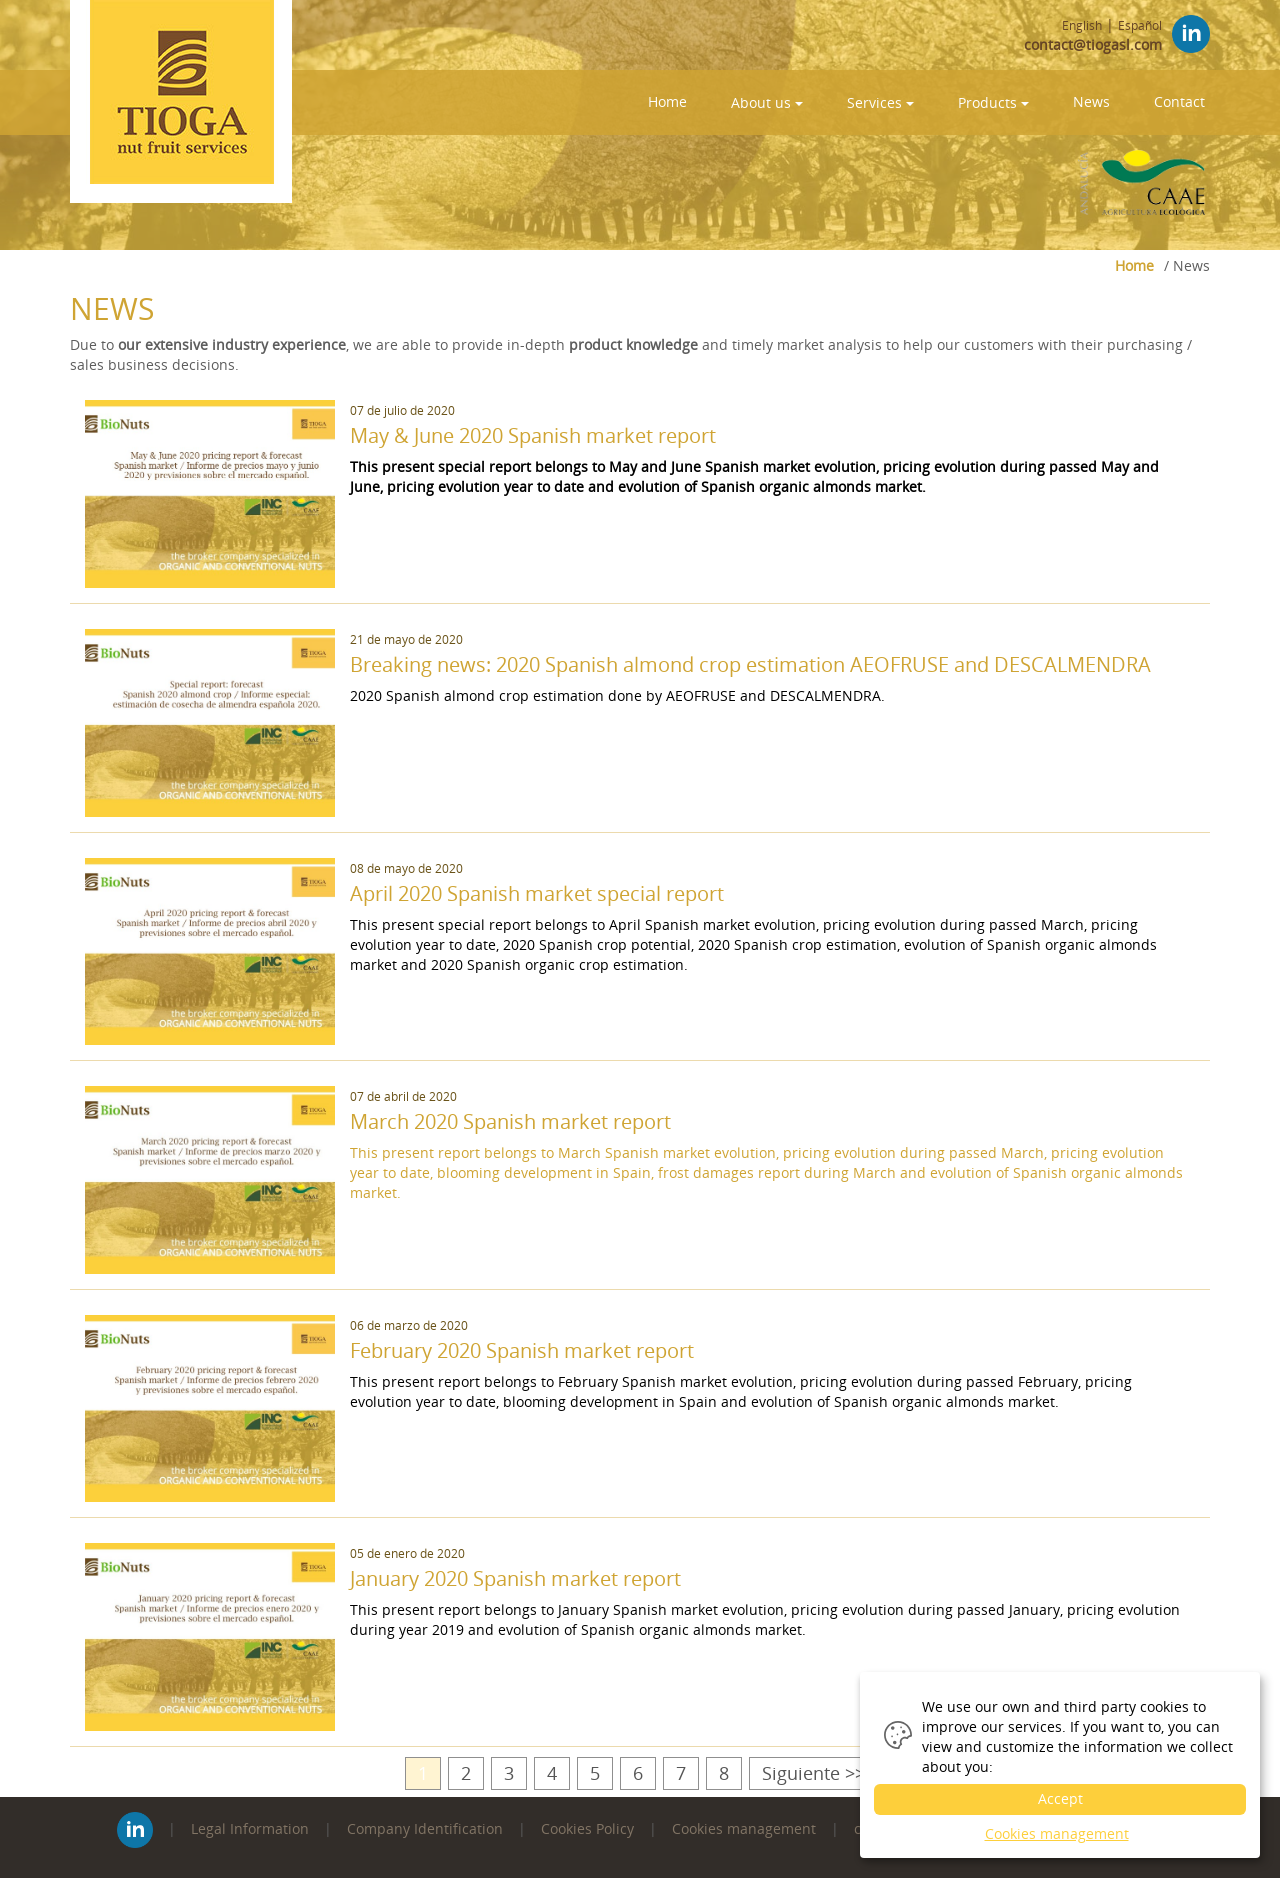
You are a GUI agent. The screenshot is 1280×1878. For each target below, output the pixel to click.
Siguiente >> (813, 1773)
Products (993, 102)
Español (1140, 25)
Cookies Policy (587, 1828)
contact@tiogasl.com (1093, 44)
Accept (1060, 1798)
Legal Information (250, 1828)
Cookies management (744, 1828)
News (1091, 101)
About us (767, 102)
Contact (1179, 101)
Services (880, 102)
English (1082, 25)
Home (667, 101)
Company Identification (425, 1828)
